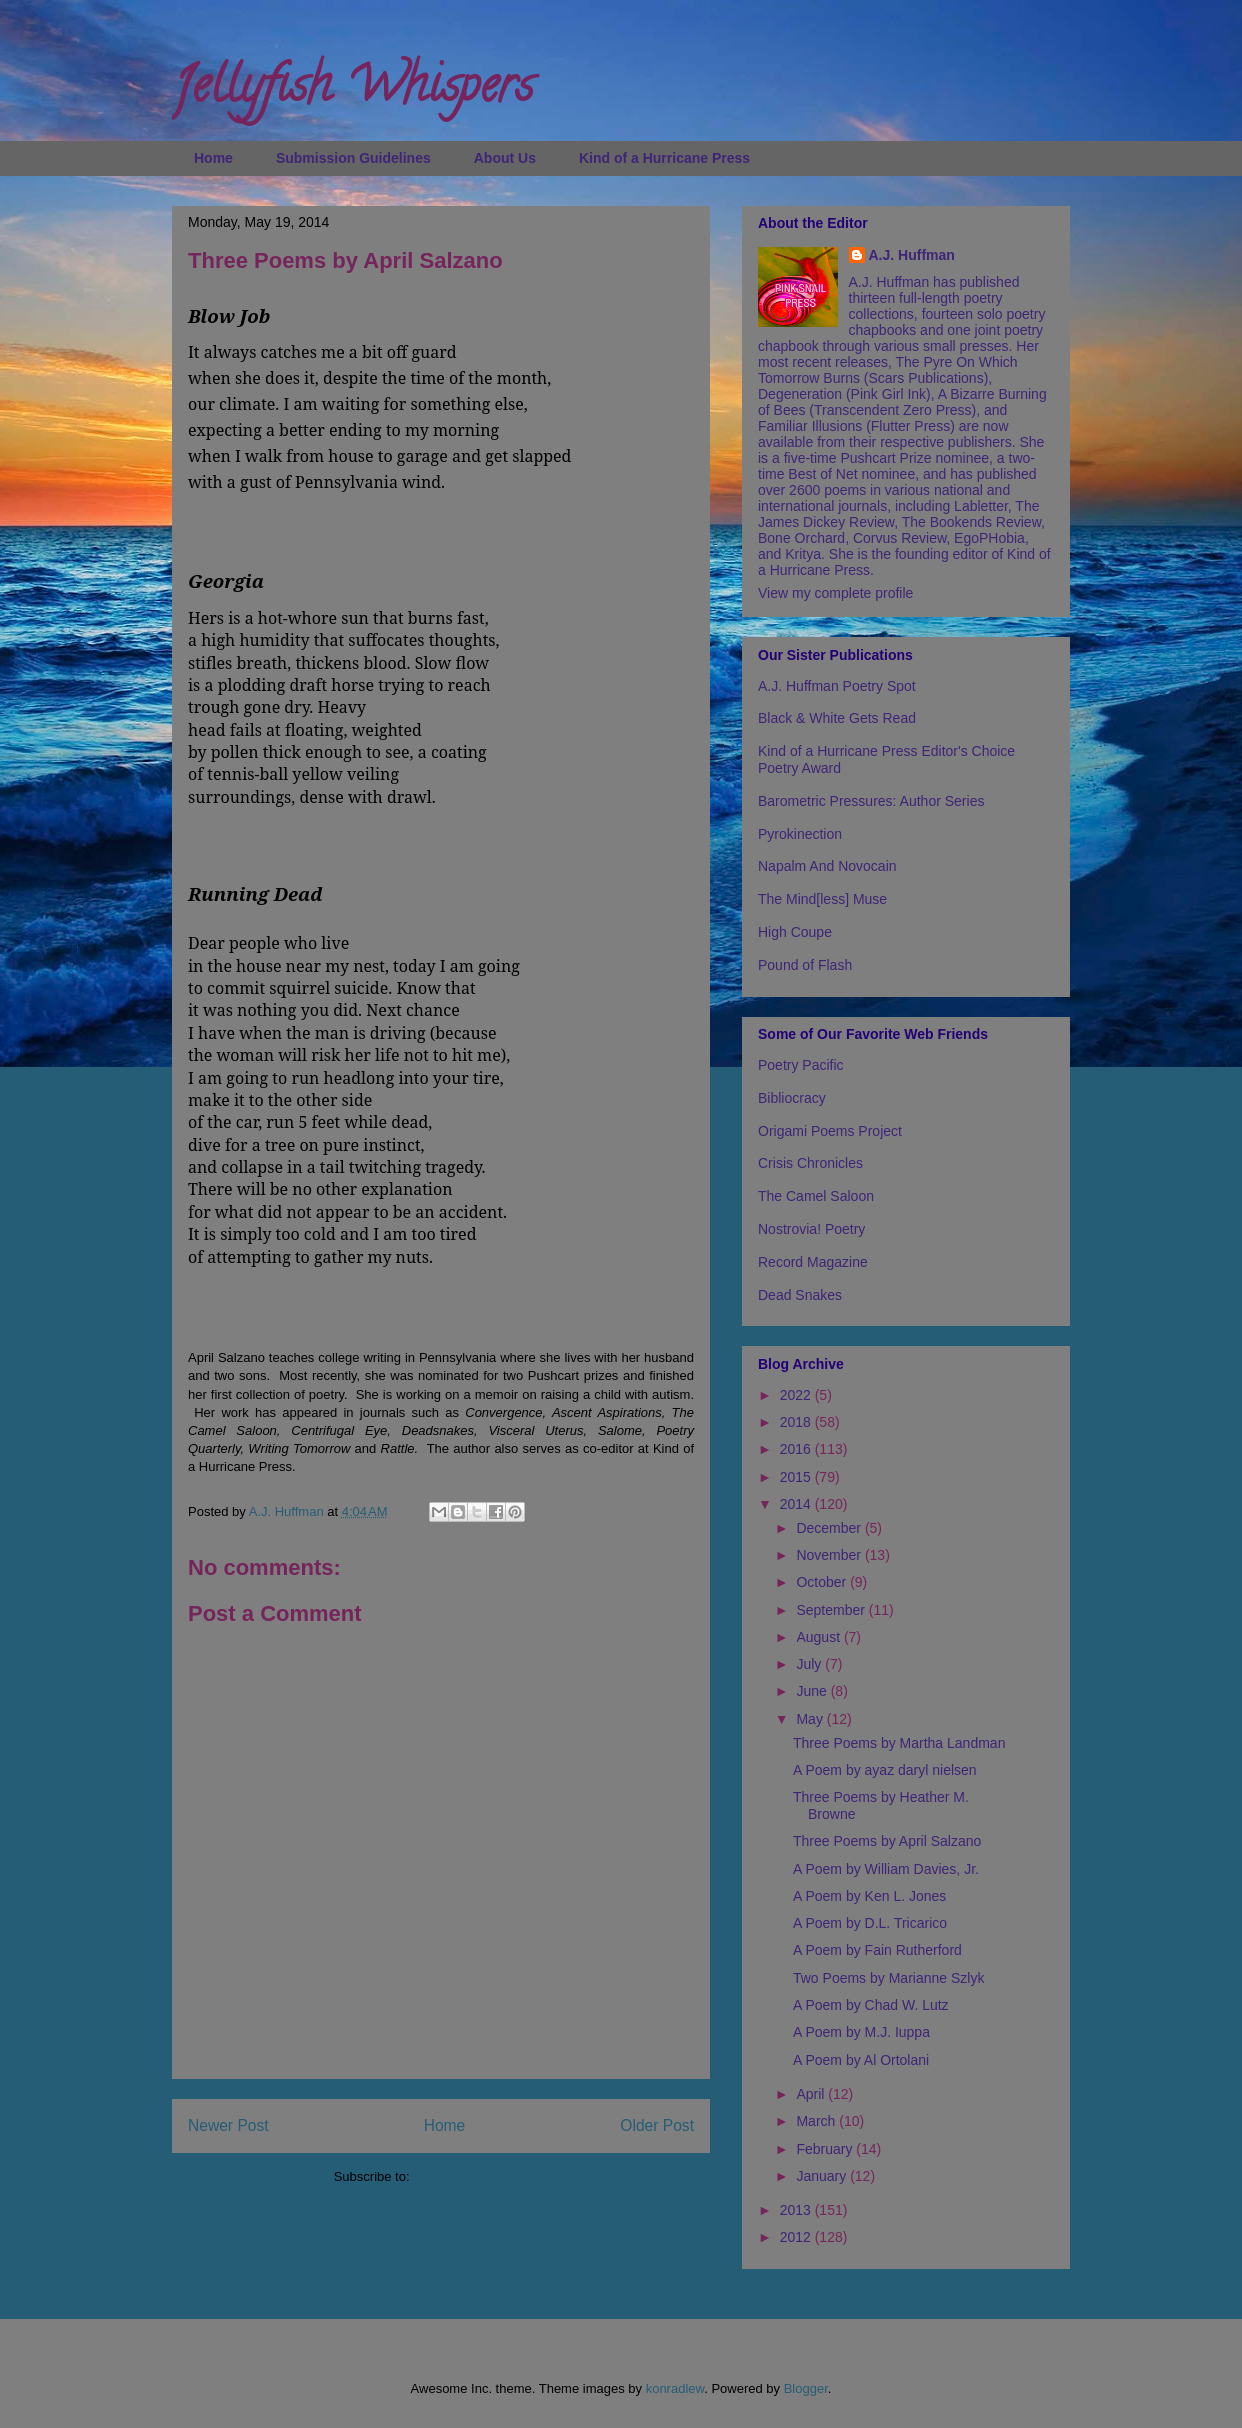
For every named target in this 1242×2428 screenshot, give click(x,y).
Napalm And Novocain (827, 866)
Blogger (806, 2388)
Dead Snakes (800, 1295)
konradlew (675, 2388)
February (826, 2149)
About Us (505, 158)
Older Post (657, 2125)
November (830, 1555)
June (813, 1691)
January (823, 2176)
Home (213, 158)
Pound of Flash (805, 965)
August (819, 1637)
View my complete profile (835, 593)
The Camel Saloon (816, 1196)
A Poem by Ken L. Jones (869, 1896)
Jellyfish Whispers (352, 91)
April (812, 2094)
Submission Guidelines (353, 158)
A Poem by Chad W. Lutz (871, 2005)
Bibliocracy (792, 1098)
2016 (797, 1449)
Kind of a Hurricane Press (664, 158)
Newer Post (228, 2125)
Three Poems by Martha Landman (899, 1743)
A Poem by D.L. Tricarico (870, 1923)
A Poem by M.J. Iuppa (861, 2032)
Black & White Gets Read (837, 718)
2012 (797, 2237)
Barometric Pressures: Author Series (871, 801)
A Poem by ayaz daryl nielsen (885, 1770)
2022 (797, 1395)
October (823, 1582)
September (832, 1610)
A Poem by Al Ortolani (861, 2060)
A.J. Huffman (912, 255)
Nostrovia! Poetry (811, 1229)
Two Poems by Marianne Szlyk (888, 1978)
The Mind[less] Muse (822, 899)
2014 (797, 1504)
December (830, 1528)
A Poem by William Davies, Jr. (886, 1869)
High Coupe (795, 932)
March (817, 2121)
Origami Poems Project (830, 1131)
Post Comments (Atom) (480, 2176)
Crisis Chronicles (810, 1163)
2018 (797, 1422)
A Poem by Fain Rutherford (877, 1950)
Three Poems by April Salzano (887, 1841)
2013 (797, 2210)
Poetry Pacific (801, 1065)
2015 (797, 1477)
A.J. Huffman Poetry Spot (837, 686)
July (810, 1664)
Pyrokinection (800, 834)
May (811, 1719)
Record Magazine (813, 1262)
